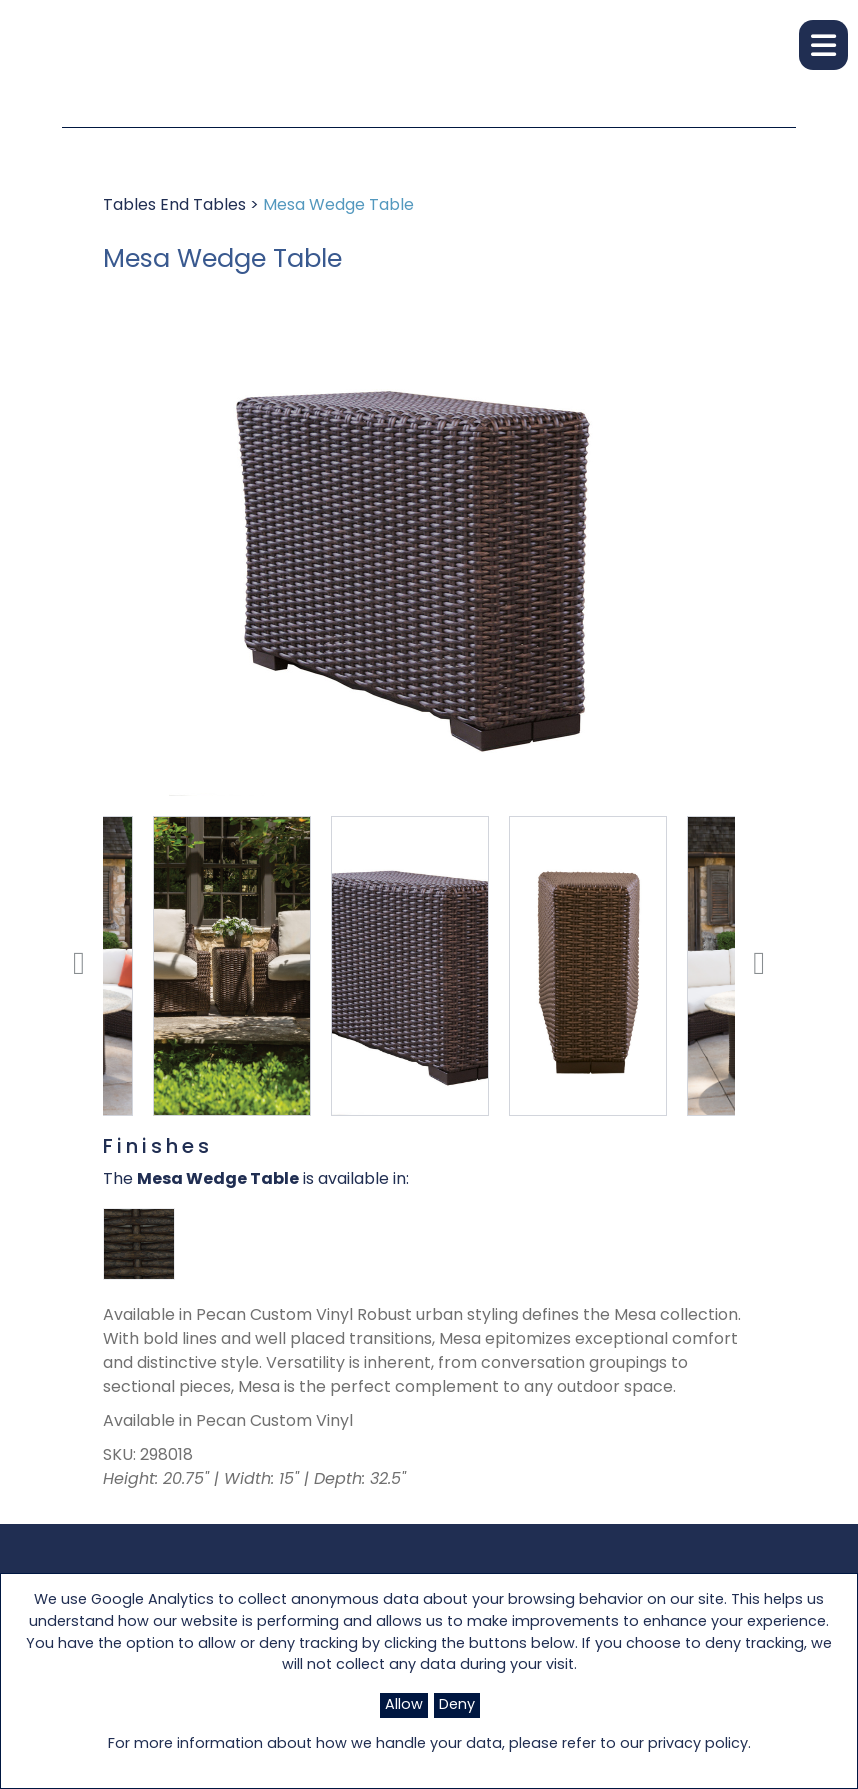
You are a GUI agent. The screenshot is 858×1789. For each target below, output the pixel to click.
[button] (823, 45)
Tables (131, 206)
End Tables (205, 206)
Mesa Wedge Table (338, 206)
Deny (457, 1705)
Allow (404, 1705)
